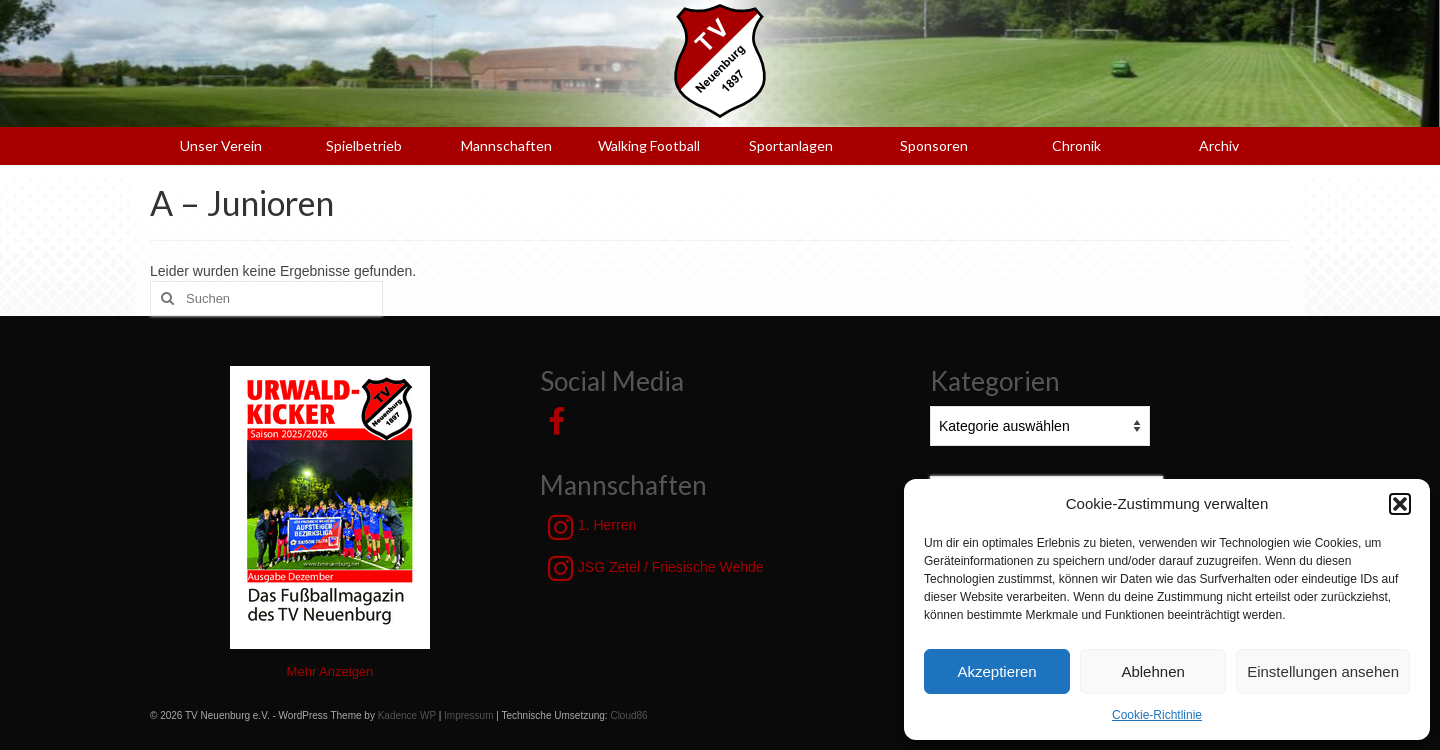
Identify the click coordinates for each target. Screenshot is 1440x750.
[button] (1400, 504)
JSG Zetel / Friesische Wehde (656, 568)
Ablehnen (1152, 671)
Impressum (468, 715)
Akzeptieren (996, 671)
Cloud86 (628, 715)
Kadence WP (407, 715)
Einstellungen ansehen (1323, 671)
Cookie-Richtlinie (1157, 715)
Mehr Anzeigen (330, 671)
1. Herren (592, 527)
